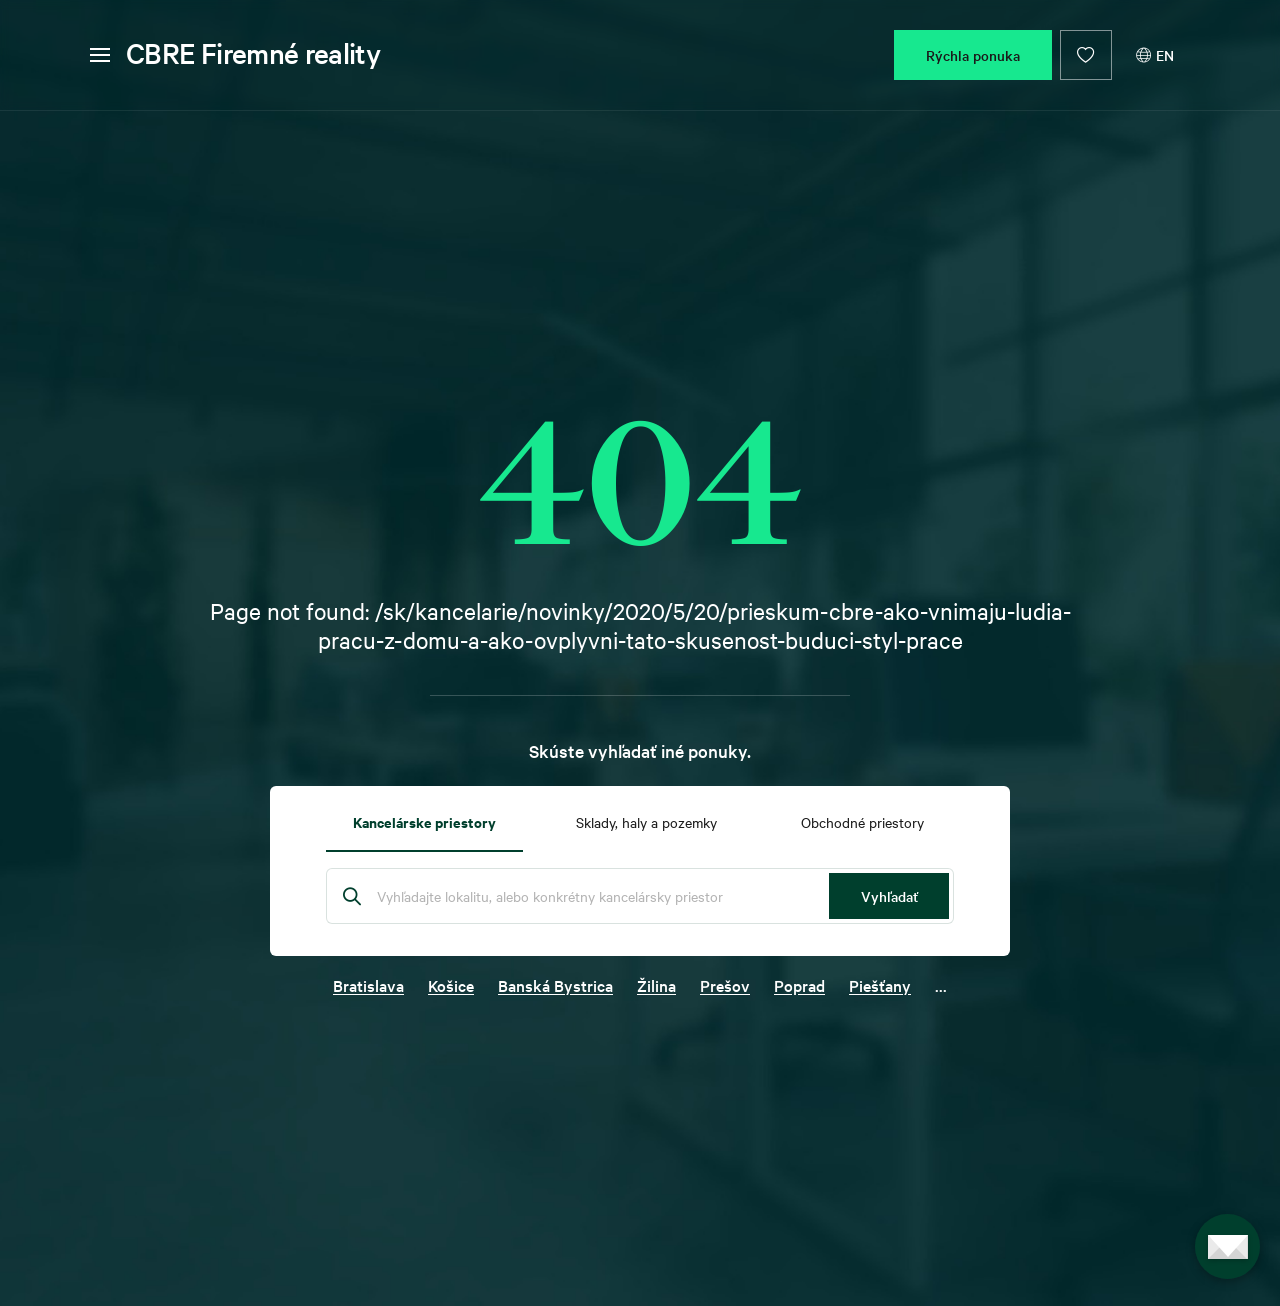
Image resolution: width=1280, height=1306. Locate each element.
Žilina (656, 985)
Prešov (725, 985)
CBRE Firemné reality (253, 53)
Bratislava (368, 985)
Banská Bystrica (555, 985)
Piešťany (880, 985)
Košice (451, 985)
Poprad (799, 985)
